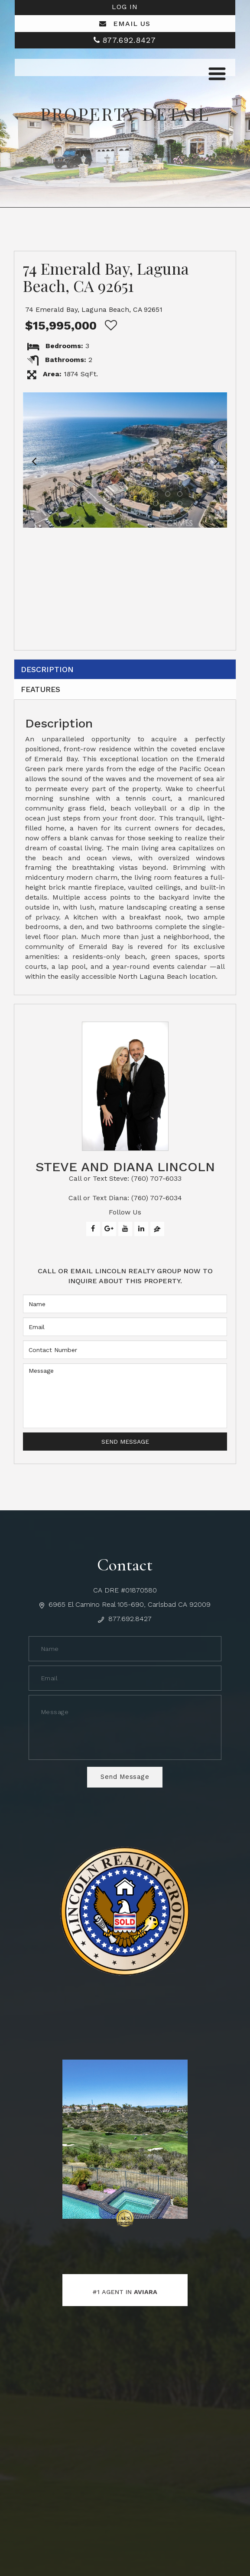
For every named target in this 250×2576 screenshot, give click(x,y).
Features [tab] (43, 691)
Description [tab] (49, 670)
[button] (34, 460)
